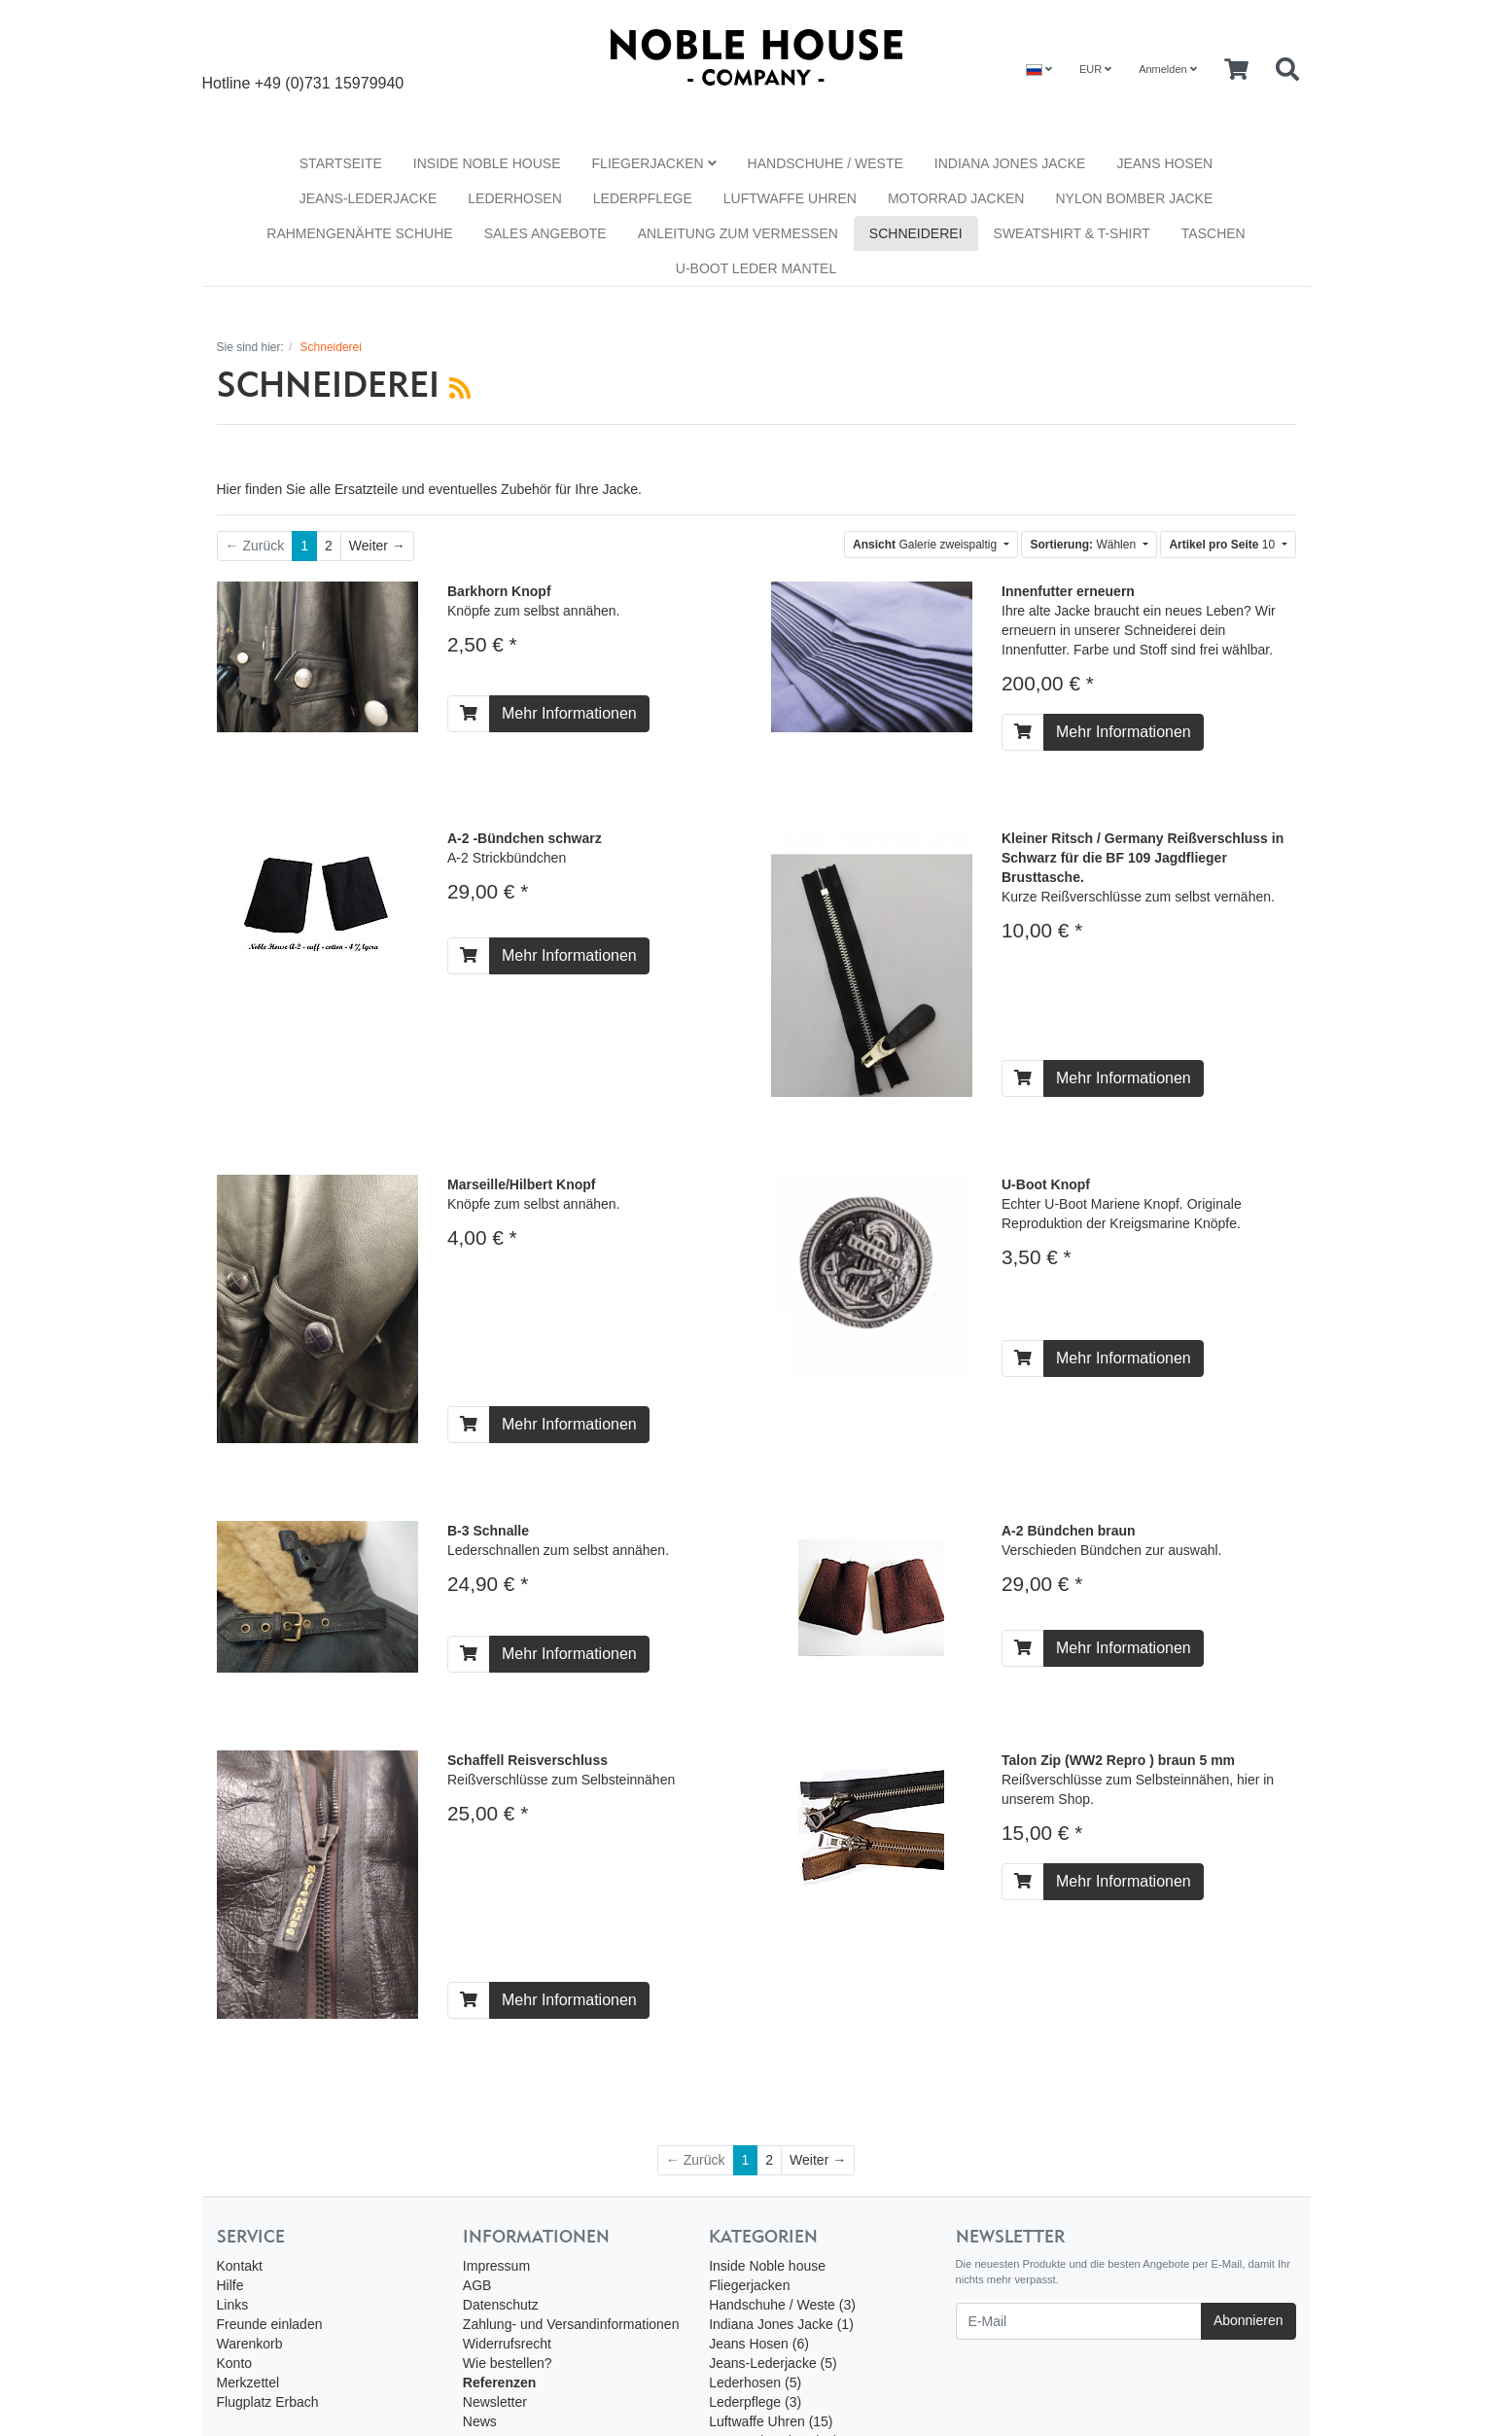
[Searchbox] (1287, 70)
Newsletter (495, 2402)
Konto (235, 2363)
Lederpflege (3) (755, 2402)
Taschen (1213, 233)
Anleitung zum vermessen (738, 233)
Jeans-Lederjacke (368, 198)
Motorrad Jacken (956, 198)
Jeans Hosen (1164, 163)
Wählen (1084, 544)
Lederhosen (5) (755, 2382)
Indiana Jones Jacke (1010, 163)
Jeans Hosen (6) (759, 2343)
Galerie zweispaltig (926, 544)
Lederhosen (514, 198)
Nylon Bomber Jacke (1134, 198)
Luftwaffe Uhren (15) (770, 2421)
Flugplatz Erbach (268, 2402)
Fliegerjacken (654, 163)
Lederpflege (642, 198)
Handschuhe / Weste (825, 163)
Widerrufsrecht (507, 2343)
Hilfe (230, 2285)
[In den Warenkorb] (468, 713)
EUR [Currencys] (1095, 69)
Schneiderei (916, 233)
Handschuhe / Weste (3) (782, 2304)
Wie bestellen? (507, 2363)
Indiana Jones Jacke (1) (781, 2324)
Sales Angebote (545, 233)
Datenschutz (501, 2304)
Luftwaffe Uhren (790, 198)
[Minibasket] (1236, 70)
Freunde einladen (270, 2324)
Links (233, 2304)
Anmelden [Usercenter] (1168, 69)
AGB (477, 2285)
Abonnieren (1248, 2320)
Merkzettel (248, 2382)
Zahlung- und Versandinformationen (571, 2324)
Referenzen (499, 2382)
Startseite (340, 163)
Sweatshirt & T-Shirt (1072, 233)
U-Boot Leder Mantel (756, 268)
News (480, 2421)
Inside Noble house (487, 163)
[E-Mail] (1079, 2321)
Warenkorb (250, 2343)
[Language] (1039, 69)
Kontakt (240, 2266)
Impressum (496, 2266)
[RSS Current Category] (460, 388)
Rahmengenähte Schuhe (359, 233)
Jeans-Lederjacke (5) (773, 2363)
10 (1223, 544)
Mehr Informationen (569, 713)
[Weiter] (377, 546)
